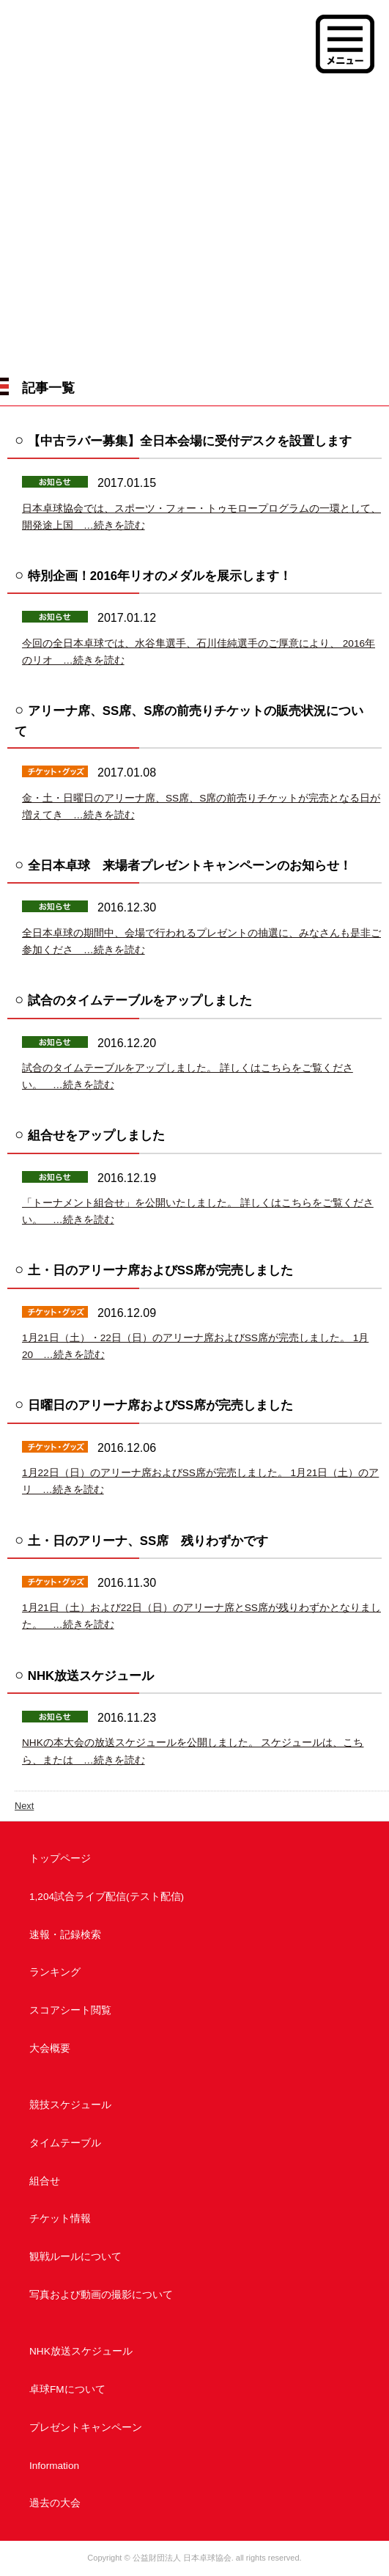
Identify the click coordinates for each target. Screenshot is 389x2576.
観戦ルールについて (75, 2256)
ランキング (55, 1972)
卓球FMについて (67, 2389)
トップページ (60, 1858)
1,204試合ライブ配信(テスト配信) (106, 1896)
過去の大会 (55, 2503)
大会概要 (49, 2048)
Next (24, 1805)
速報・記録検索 (65, 1934)
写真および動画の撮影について (101, 2294)
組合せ (44, 2181)
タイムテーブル (65, 2143)
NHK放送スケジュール (81, 2351)
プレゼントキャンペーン (85, 2427)
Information (54, 2465)
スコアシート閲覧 (70, 2010)
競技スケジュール (70, 2104)
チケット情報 (60, 2218)
